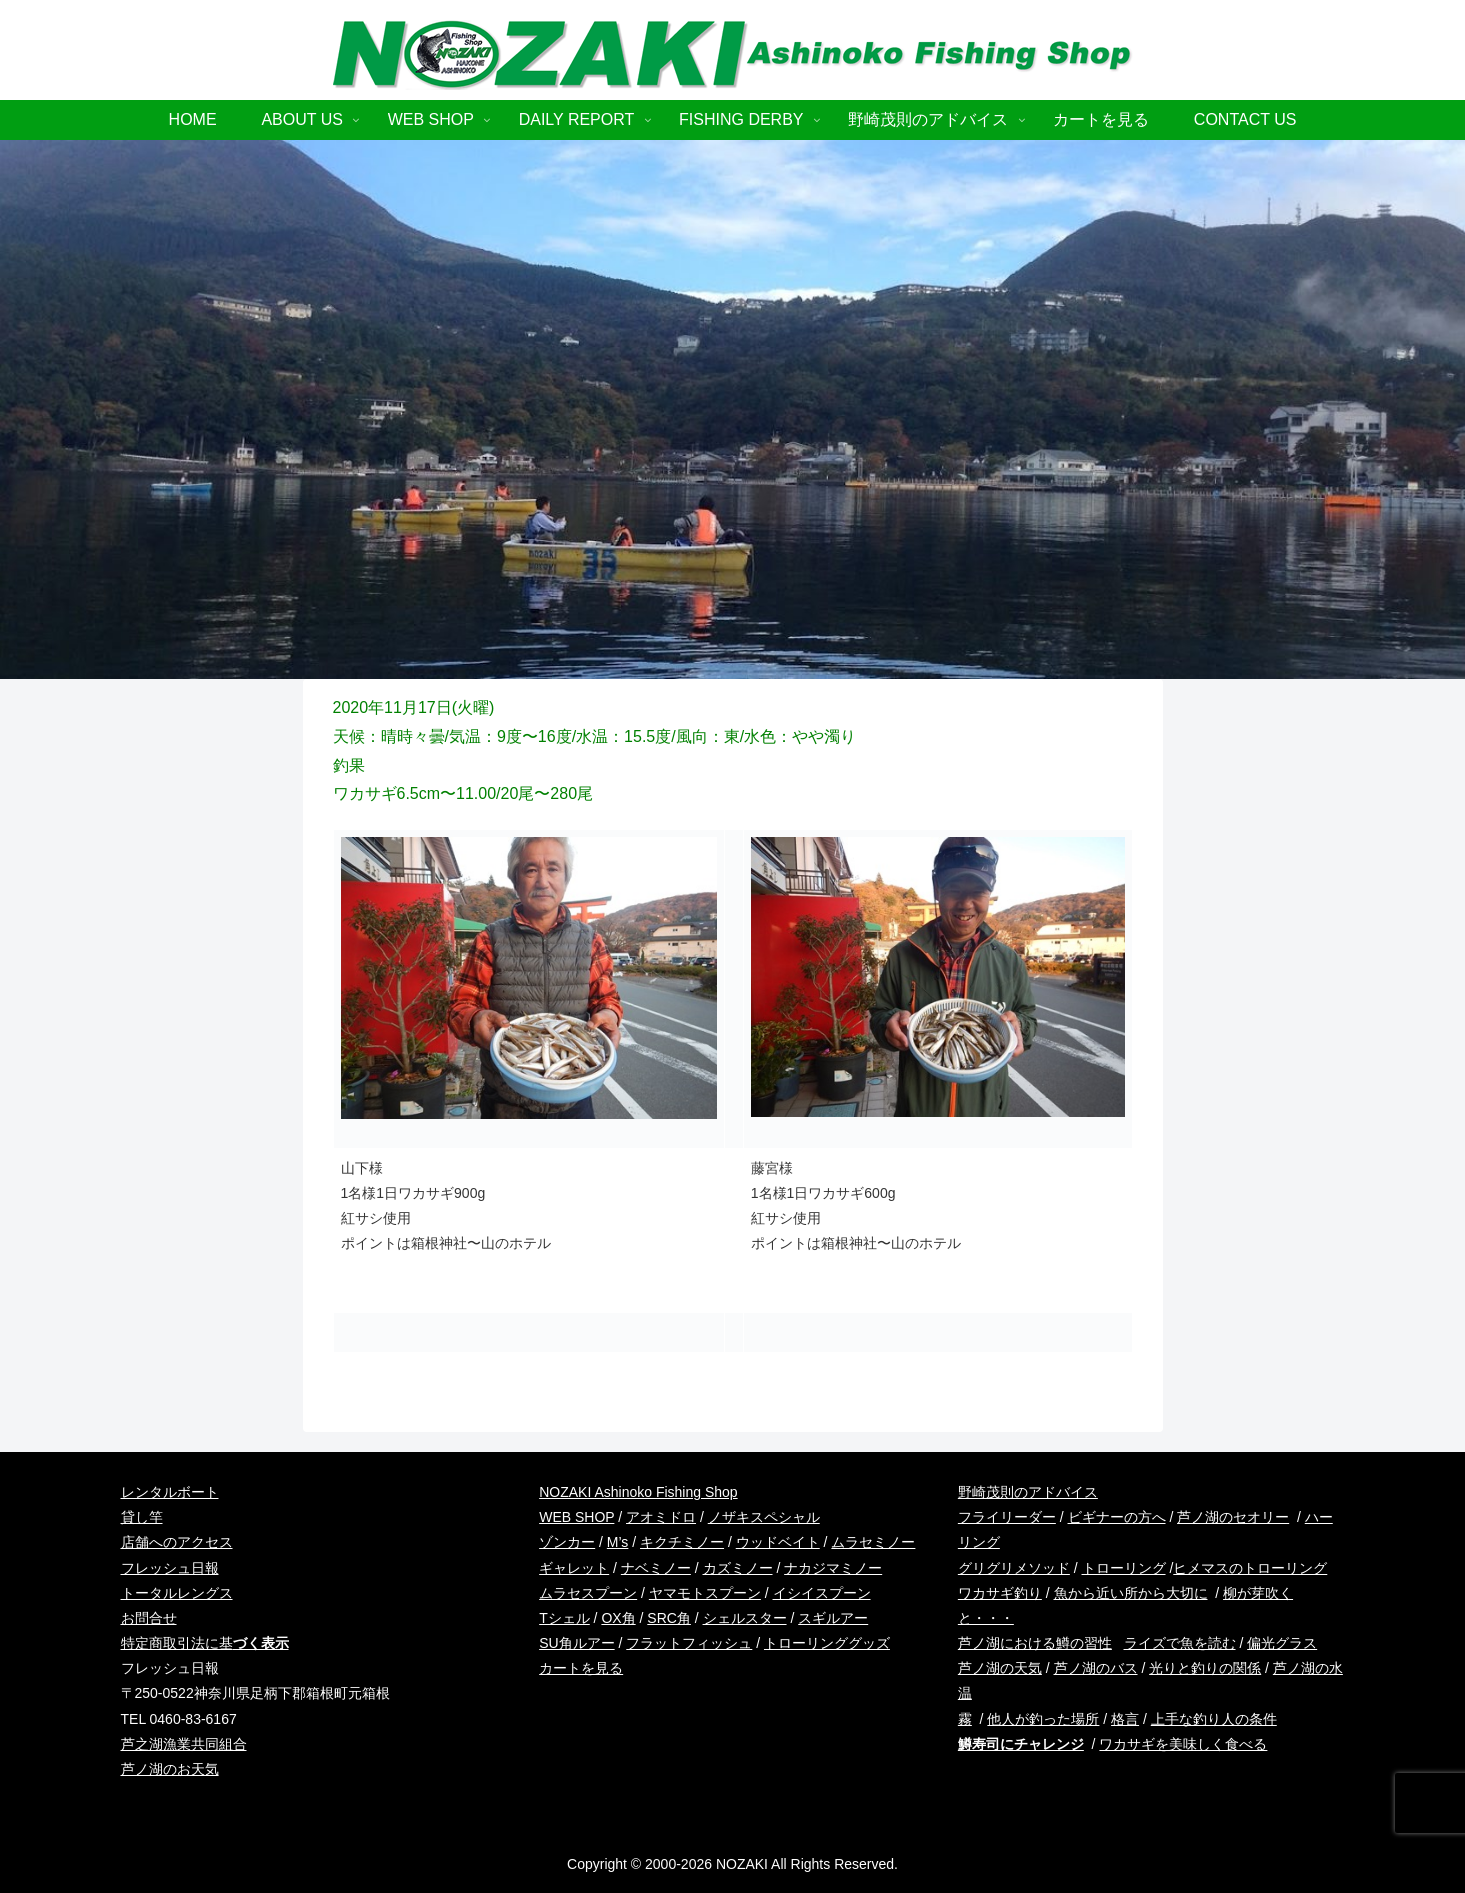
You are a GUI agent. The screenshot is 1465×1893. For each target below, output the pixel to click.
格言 (1125, 1719)
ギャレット (574, 1568)
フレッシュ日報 (170, 1568)
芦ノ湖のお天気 (170, 1769)
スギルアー (833, 1618)
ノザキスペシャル (764, 1517)
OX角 (618, 1618)
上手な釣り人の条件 (1214, 1719)
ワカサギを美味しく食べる (1183, 1744)
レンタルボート (170, 1492)
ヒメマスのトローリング (1250, 1568)
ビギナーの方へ (1117, 1517)
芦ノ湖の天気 (1000, 1668)
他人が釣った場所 (1043, 1719)
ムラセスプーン (588, 1593)
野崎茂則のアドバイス (1028, 1492)
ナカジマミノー (833, 1568)
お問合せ (149, 1618)
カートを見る (581, 1668)
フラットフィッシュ (689, 1643)
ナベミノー (656, 1568)
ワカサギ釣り (1000, 1593)
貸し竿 (142, 1517)
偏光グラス (1282, 1643)
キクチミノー (682, 1542)
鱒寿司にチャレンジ (1021, 1744)
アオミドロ (661, 1517)
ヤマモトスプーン (705, 1593)
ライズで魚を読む (1180, 1643)
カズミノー (738, 1568)
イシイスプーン (822, 1593)
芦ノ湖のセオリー (1233, 1517)
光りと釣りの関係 (1205, 1668)
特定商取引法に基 (205, 1643)
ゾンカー (567, 1542)
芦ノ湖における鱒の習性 (1035, 1643)
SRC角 (669, 1618)
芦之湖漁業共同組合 (184, 1744)
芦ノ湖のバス (1096, 1668)
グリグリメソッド (1014, 1568)
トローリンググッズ (827, 1643)
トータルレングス (177, 1593)
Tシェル (564, 1618)
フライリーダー (1007, 1517)
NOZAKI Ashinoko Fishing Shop (638, 1492)
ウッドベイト (778, 1542)
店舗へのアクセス (177, 1542)
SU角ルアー (576, 1643)
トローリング (1124, 1568)
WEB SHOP (576, 1517)
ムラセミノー (873, 1542)
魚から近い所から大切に (1131, 1593)
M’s (618, 1542)
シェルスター (745, 1618)
